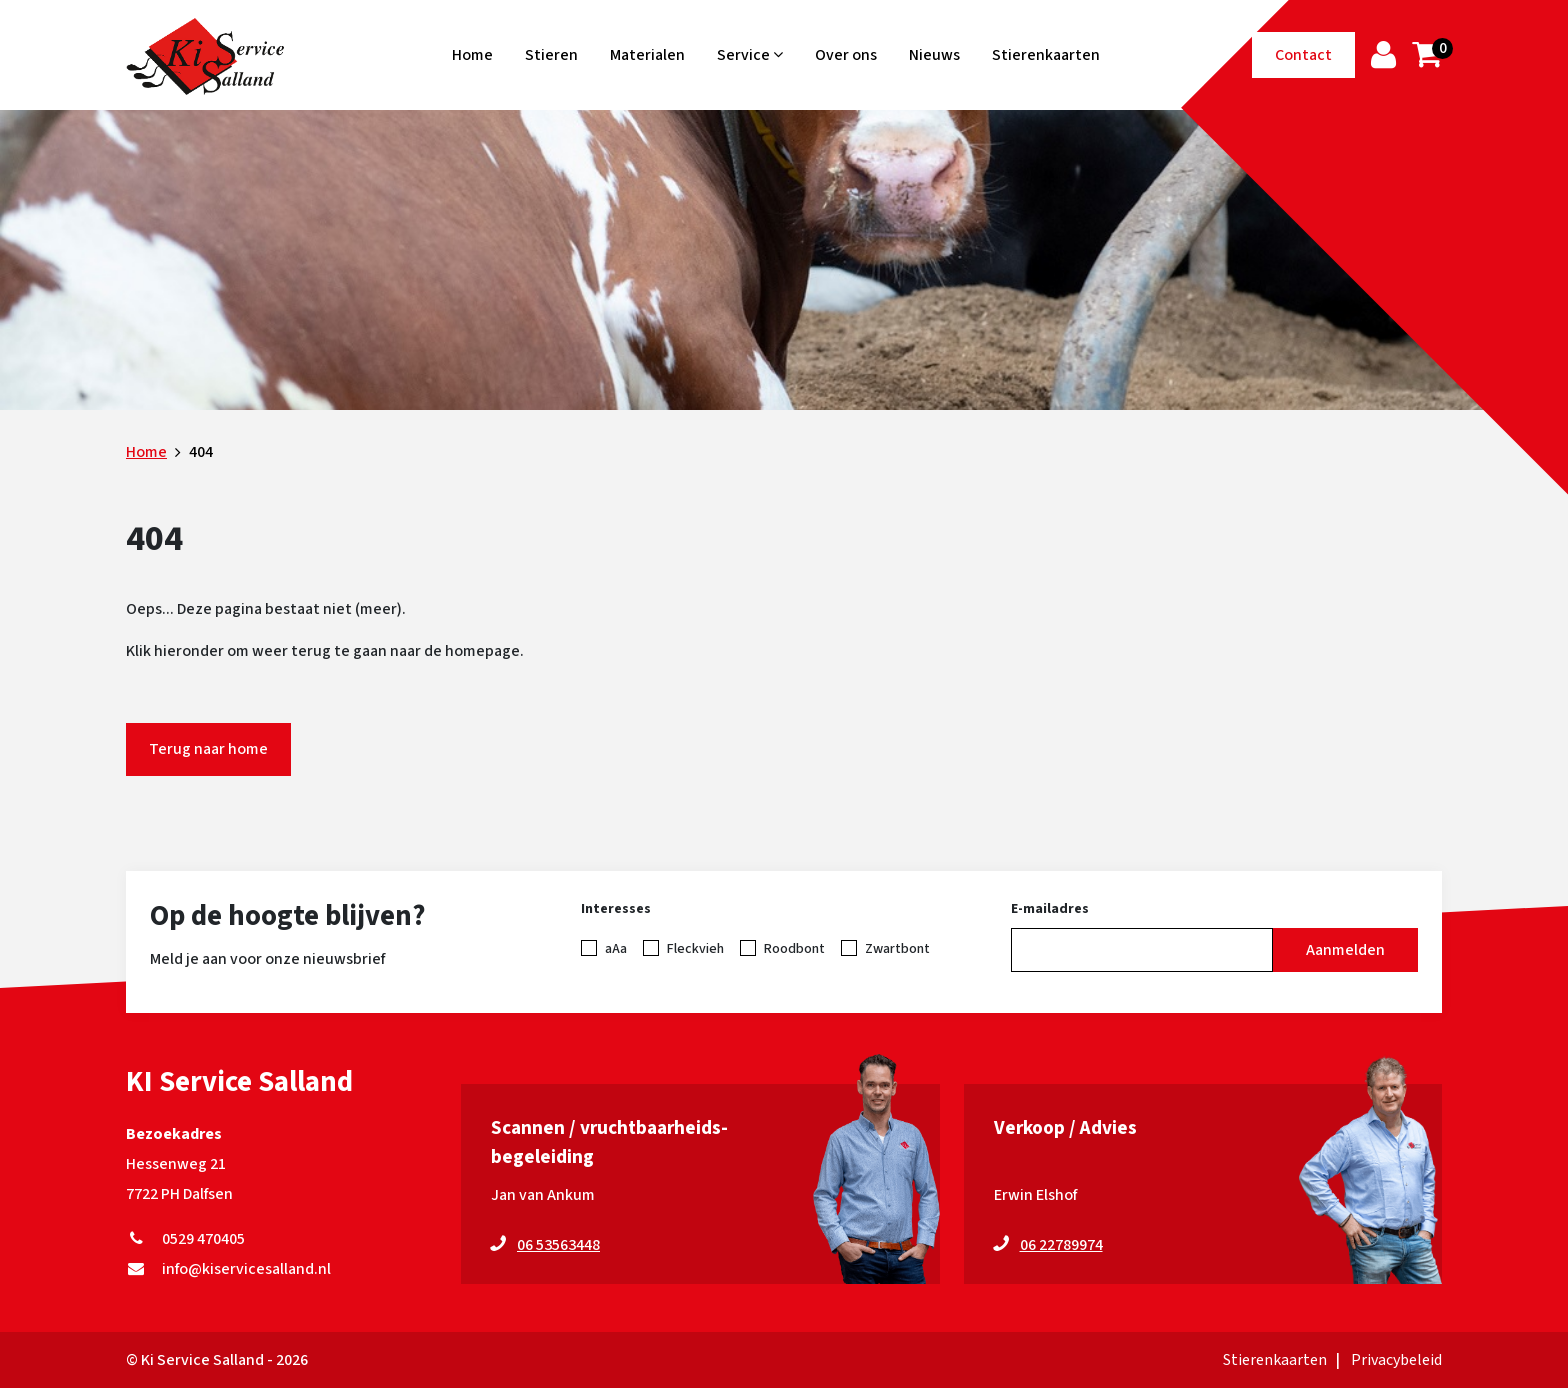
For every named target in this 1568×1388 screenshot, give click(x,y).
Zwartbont (897, 949)
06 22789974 (1061, 1245)
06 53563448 (558, 1245)
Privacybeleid (1396, 1360)
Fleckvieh (695, 949)
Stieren (551, 55)
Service (750, 55)
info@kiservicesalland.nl (228, 1269)
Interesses (616, 909)
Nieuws (934, 55)
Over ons (846, 55)
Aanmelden (1345, 950)
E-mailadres (1050, 909)
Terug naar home (208, 749)
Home (472, 55)
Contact (1303, 55)
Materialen (647, 55)
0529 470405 (185, 1239)
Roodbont (794, 949)
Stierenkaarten (1046, 55)
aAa (616, 949)
